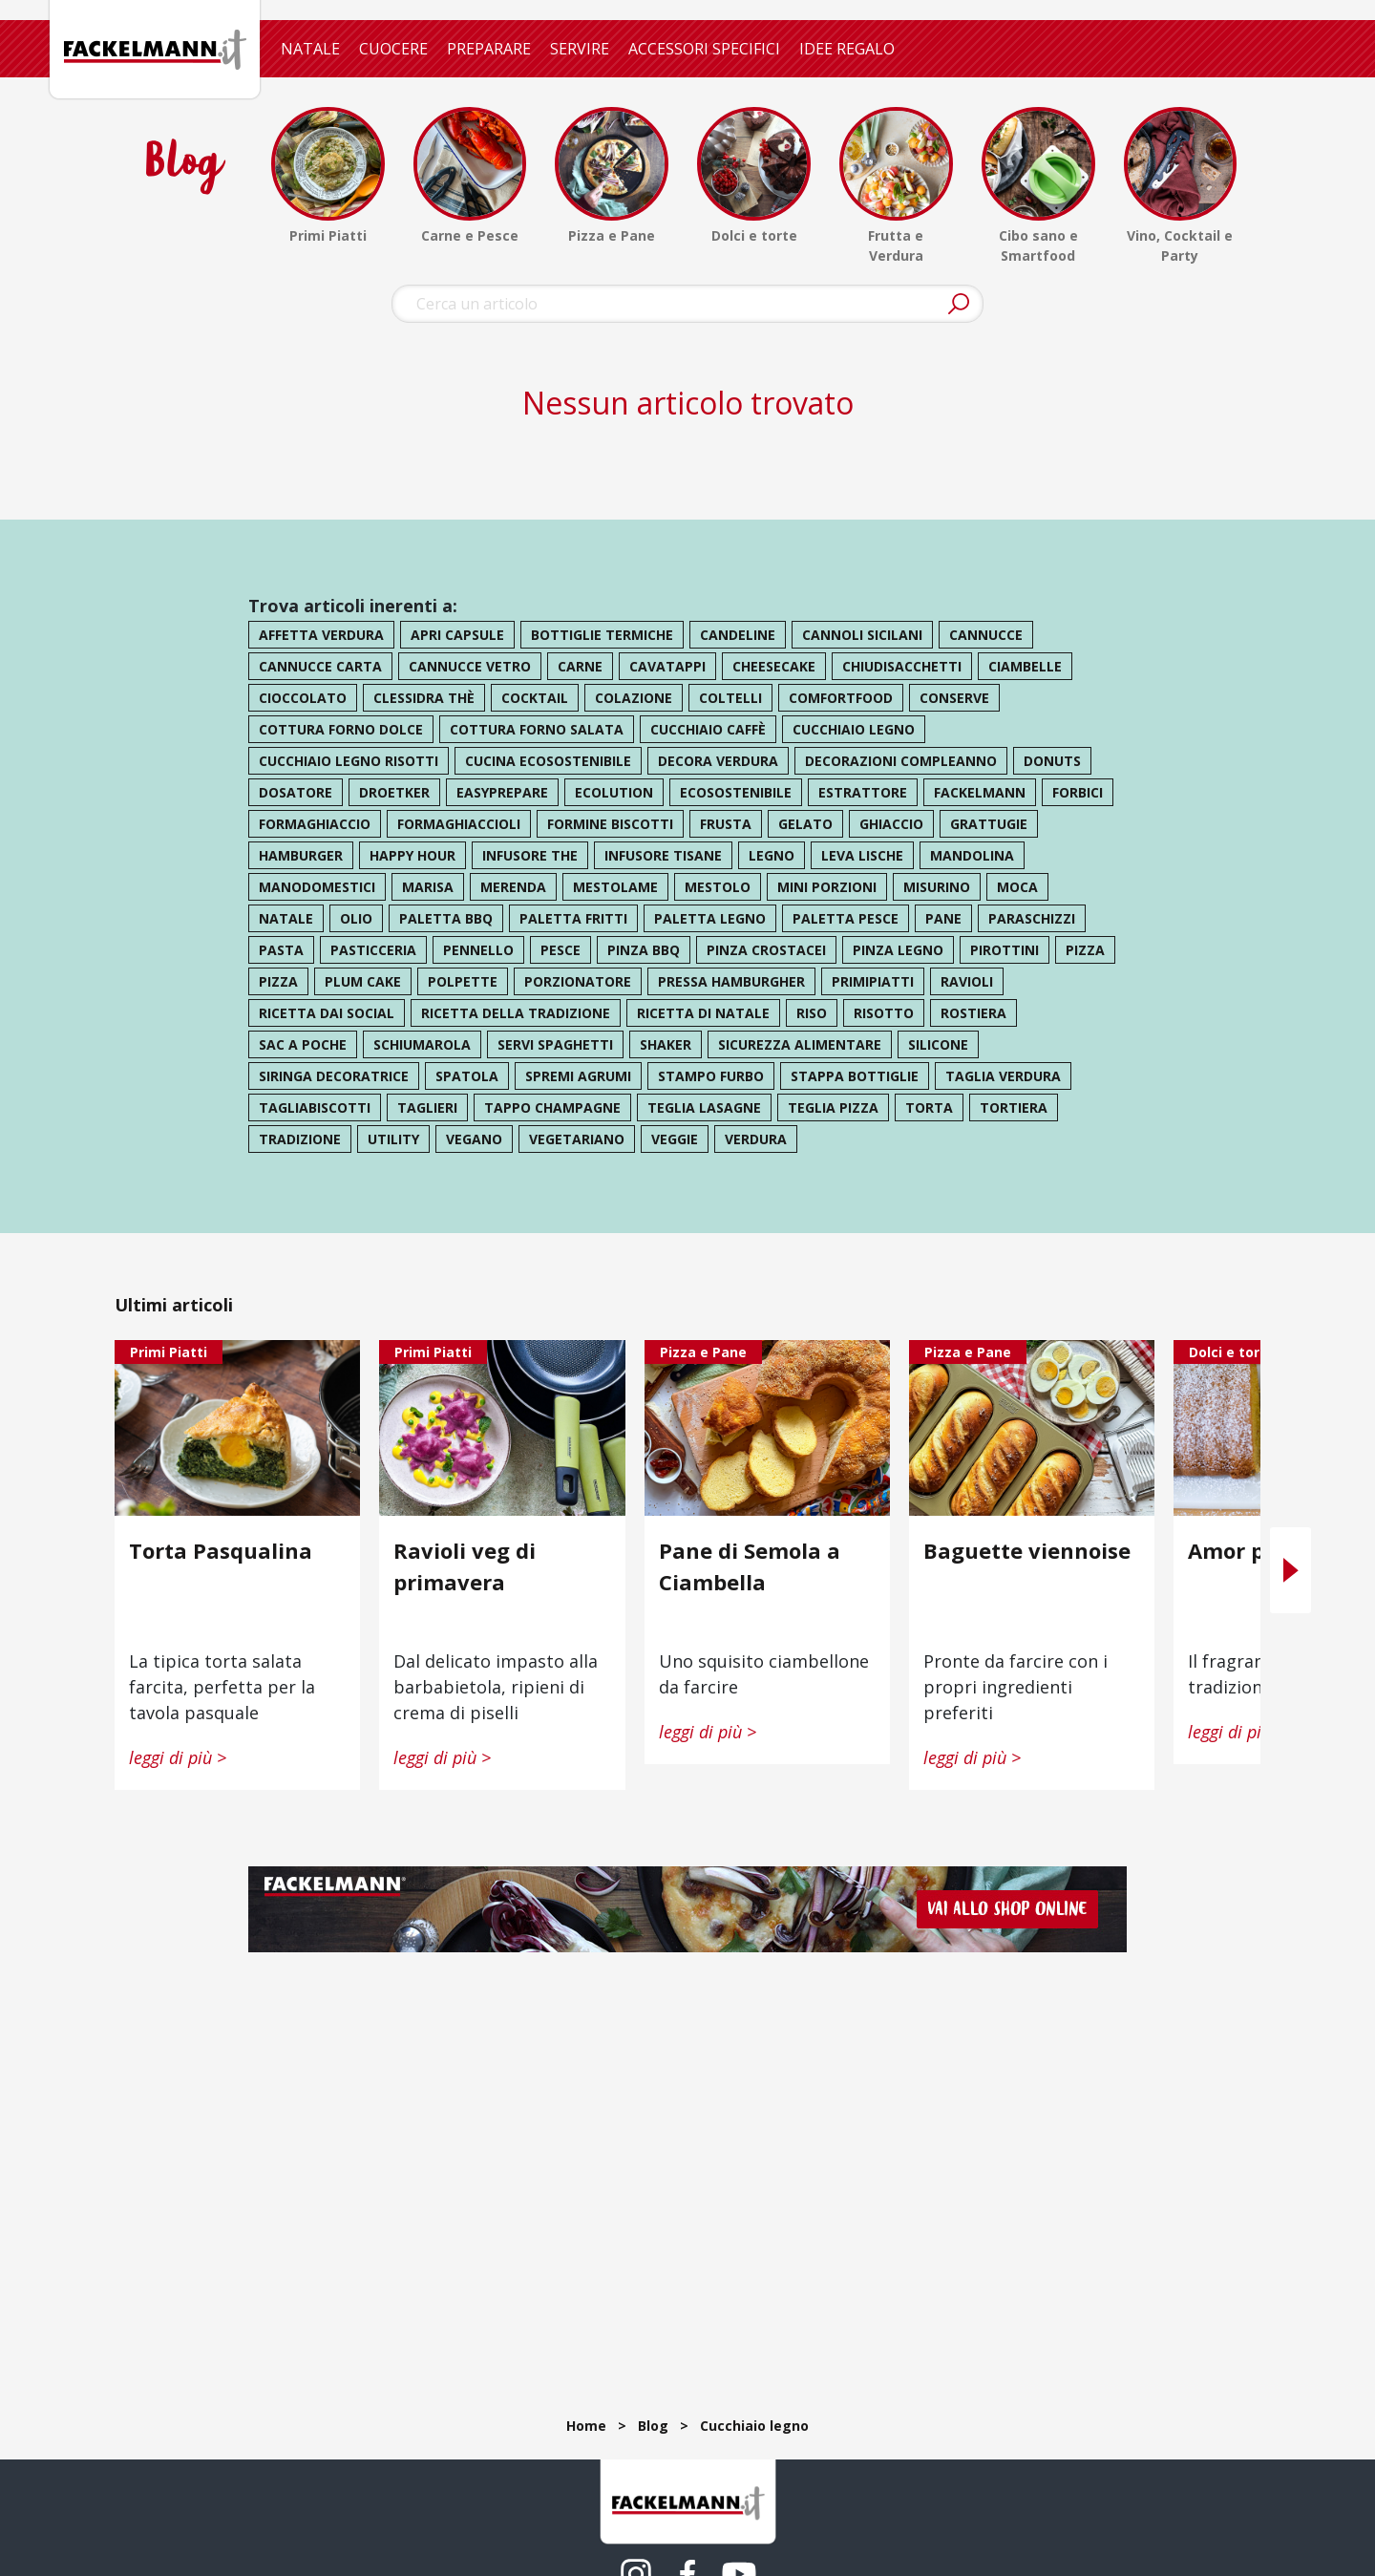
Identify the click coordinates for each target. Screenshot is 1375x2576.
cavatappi (667, 666)
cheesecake (773, 666)
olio (356, 918)
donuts (1052, 761)
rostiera (973, 1013)
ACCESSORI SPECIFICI (704, 48)
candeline (737, 635)
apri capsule (457, 635)
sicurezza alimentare (799, 1044)
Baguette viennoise (1027, 1550)
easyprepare (502, 792)
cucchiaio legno (854, 729)
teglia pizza (833, 1107)
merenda (513, 887)
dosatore (295, 792)
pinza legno (898, 950)
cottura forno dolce (341, 729)
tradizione (300, 1139)
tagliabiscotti (314, 1107)
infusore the (530, 855)
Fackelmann (980, 792)
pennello (478, 950)
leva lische (862, 855)
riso (811, 1013)
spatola (466, 1076)
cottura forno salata (537, 729)
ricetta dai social (326, 1013)
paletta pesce (846, 918)
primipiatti (873, 981)
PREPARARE (489, 48)
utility (393, 1139)
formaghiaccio (314, 824)
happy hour (412, 855)
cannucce (986, 635)
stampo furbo (711, 1076)
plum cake (363, 981)
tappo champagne (552, 1107)
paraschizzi (1031, 918)
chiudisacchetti (902, 666)
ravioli (967, 981)
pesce (560, 950)
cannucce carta (320, 666)
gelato (805, 824)
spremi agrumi (578, 1076)
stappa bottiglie (855, 1076)
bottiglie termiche (602, 635)
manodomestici (317, 887)
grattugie (988, 824)
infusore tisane (663, 855)
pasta (281, 950)
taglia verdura (1003, 1076)
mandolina (972, 855)
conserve (954, 698)
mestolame (615, 887)
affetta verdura (321, 635)
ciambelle (1025, 666)
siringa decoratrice (334, 1076)
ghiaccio (891, 824)
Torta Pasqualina (220, 1550)
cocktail (534, 698)
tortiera (1013, 1107)
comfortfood (841, 698)
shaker (665, 1044)
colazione (633, 698)
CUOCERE (393, 48)
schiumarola (422, 1044)
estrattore (862, 792)
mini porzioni (827, 887)
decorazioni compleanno (901, 761)
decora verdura (718, 761)
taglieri (427, 1107)
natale (286, 918)
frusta (725, 824)
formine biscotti (610, 824)
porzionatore (577, 981)
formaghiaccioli (458, 824)
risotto (884, 1013)
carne (580, 666)
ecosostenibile (736, 792)
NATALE (310, 48)
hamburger (301, 855)
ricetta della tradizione (515, 1013)
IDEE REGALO (847, 48)
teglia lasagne (704, 1107)
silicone (938, 1044)
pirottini (1004, 950)
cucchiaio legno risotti (348, 761)
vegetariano (576, 1139)
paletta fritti (573, 918)
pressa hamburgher (731, 981)
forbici (1077, 792)
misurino (936, 887)
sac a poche (303, 1044)
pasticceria (373, 950)
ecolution (614, 792)
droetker (394, 792)
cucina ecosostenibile (548, 761)
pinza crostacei (766, 950)
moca (1017, 887)
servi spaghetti (555, 1044)
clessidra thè (424, 698)
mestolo (718, 887)
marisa (428, 887)
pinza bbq (643, 950)
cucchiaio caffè (708, 729)
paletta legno (710, 918)
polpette (462, 981)
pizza (1085, 950)
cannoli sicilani (862, 635)
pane (943, 918)
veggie (674, 1139)
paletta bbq (446, 918)
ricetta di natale (703, 1013)
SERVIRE (579, 48)
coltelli (730, 698)
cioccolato (303, 698)
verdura (756, 1139)
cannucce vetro (470, 666)
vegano (474, 1139)
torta (929, 1107)
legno (771, 855)
